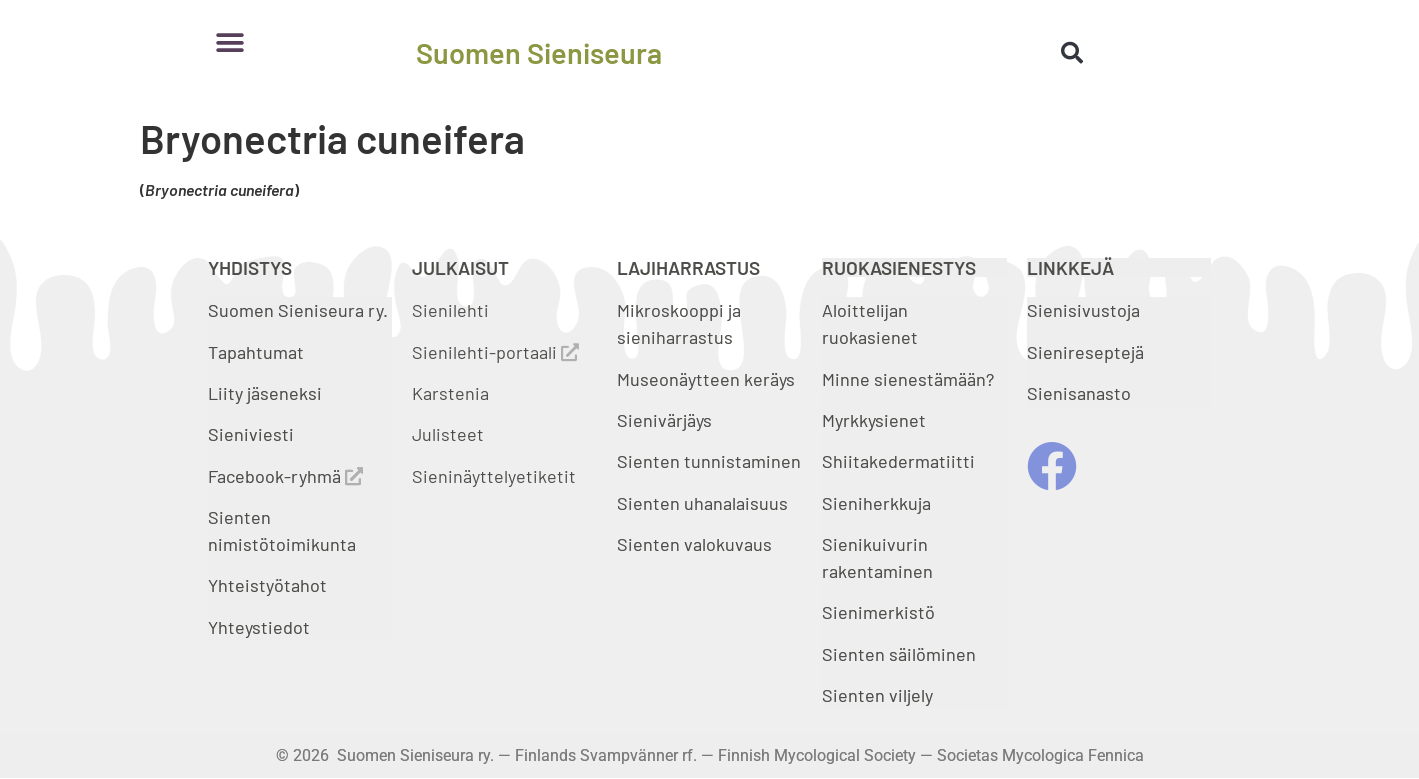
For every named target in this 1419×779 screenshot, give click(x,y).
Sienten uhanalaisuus (702, 503)
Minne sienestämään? (908, 379)
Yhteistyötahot (267, 585)
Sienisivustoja (1083, 310)
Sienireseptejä (1085, 352)
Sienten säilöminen (899, 654)
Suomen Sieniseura (539, 52)
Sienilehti (450, 310)
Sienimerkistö (878, 612)
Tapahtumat (256, 352)
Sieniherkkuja (876, 503)
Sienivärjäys (664, 420)
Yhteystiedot (259, 627)
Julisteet (448, 434)
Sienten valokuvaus (694, 544)
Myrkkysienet (874, 420)
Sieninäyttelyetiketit (494, 476)
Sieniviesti (253, 434)
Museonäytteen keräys (706, 379)
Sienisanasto (1079, 393)
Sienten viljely (877, 695)
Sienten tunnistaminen (709, 461)
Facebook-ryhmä (285, 476)
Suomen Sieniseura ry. (298, 310)
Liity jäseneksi (265, 393)
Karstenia (450, 393)
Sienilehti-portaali (495, 352)
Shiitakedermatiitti (898, 461)
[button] (230, 42)
